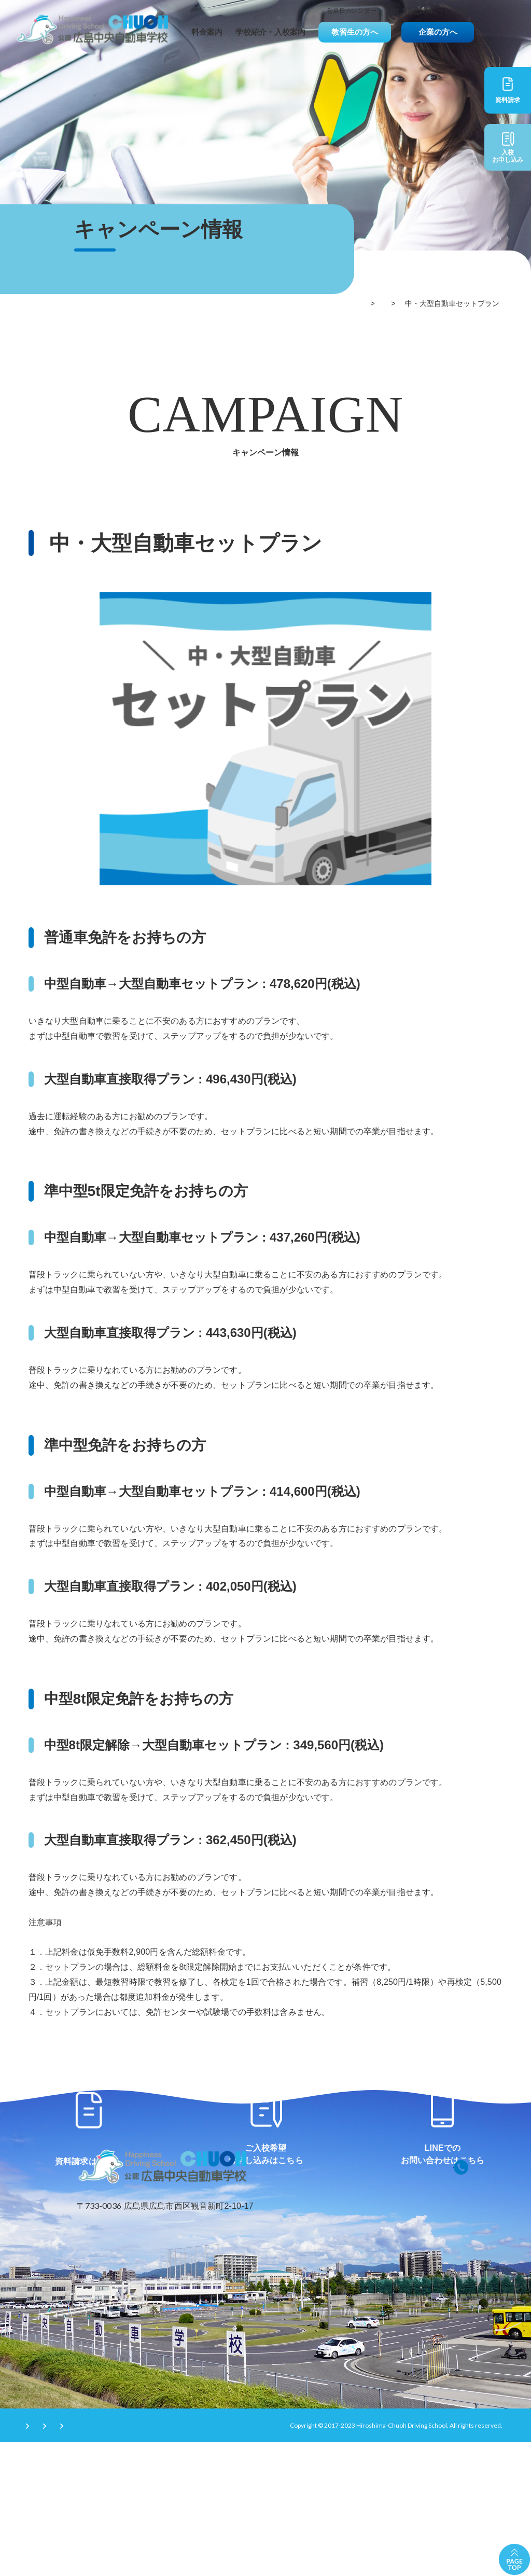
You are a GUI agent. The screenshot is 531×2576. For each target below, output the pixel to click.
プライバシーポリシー (143, 2558)
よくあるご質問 (410, 11)
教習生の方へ (354, 31)
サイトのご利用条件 (57, 2558)
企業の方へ (437, 31)
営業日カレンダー (351, 11)
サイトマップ (220, 2558)
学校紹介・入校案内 (270, 31)
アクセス (456, 11)
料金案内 (206, 31)
